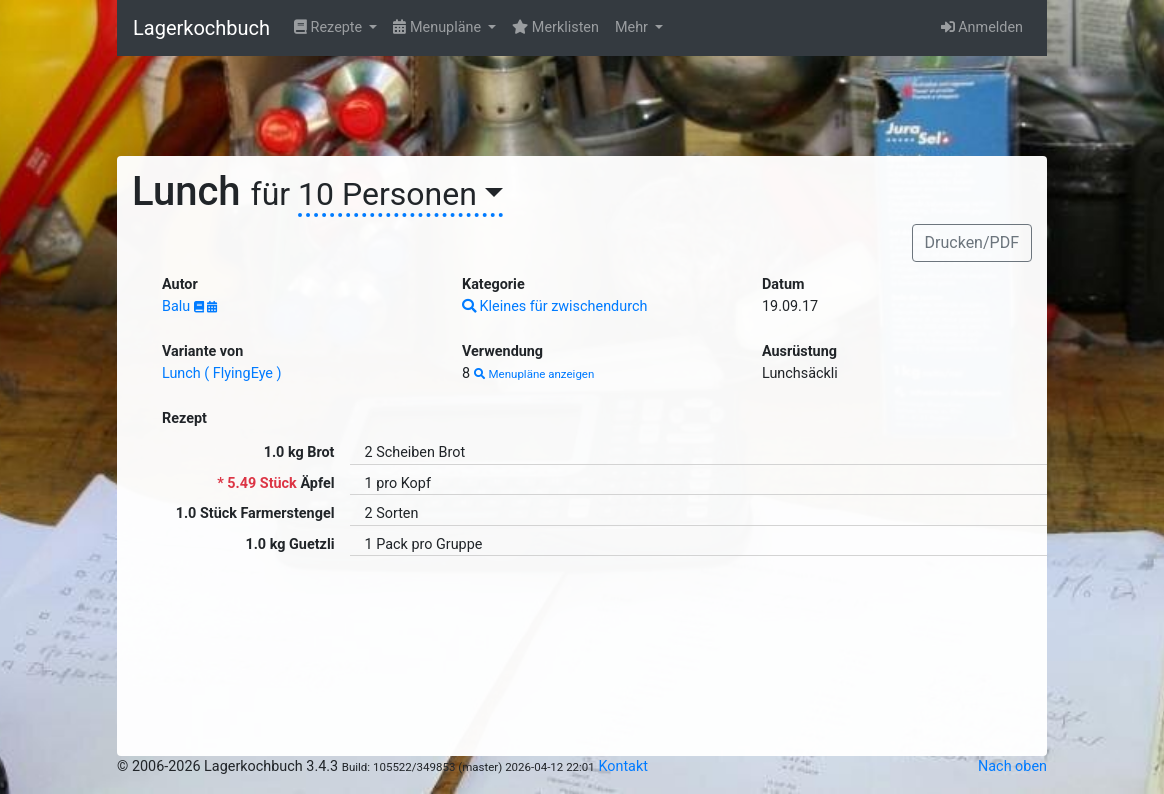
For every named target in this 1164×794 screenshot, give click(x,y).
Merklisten (555, 27)
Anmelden (982, 27)
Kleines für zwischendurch (554, 306)
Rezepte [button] (330, 27)
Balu (178, 306)
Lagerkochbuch (201, 28)
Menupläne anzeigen (534, 374)
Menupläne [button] (438, 27)
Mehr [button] (633, 27)
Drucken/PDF (972, 242)
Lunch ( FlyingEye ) (222, 373)
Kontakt (623, 766)
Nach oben (1012, 766)
